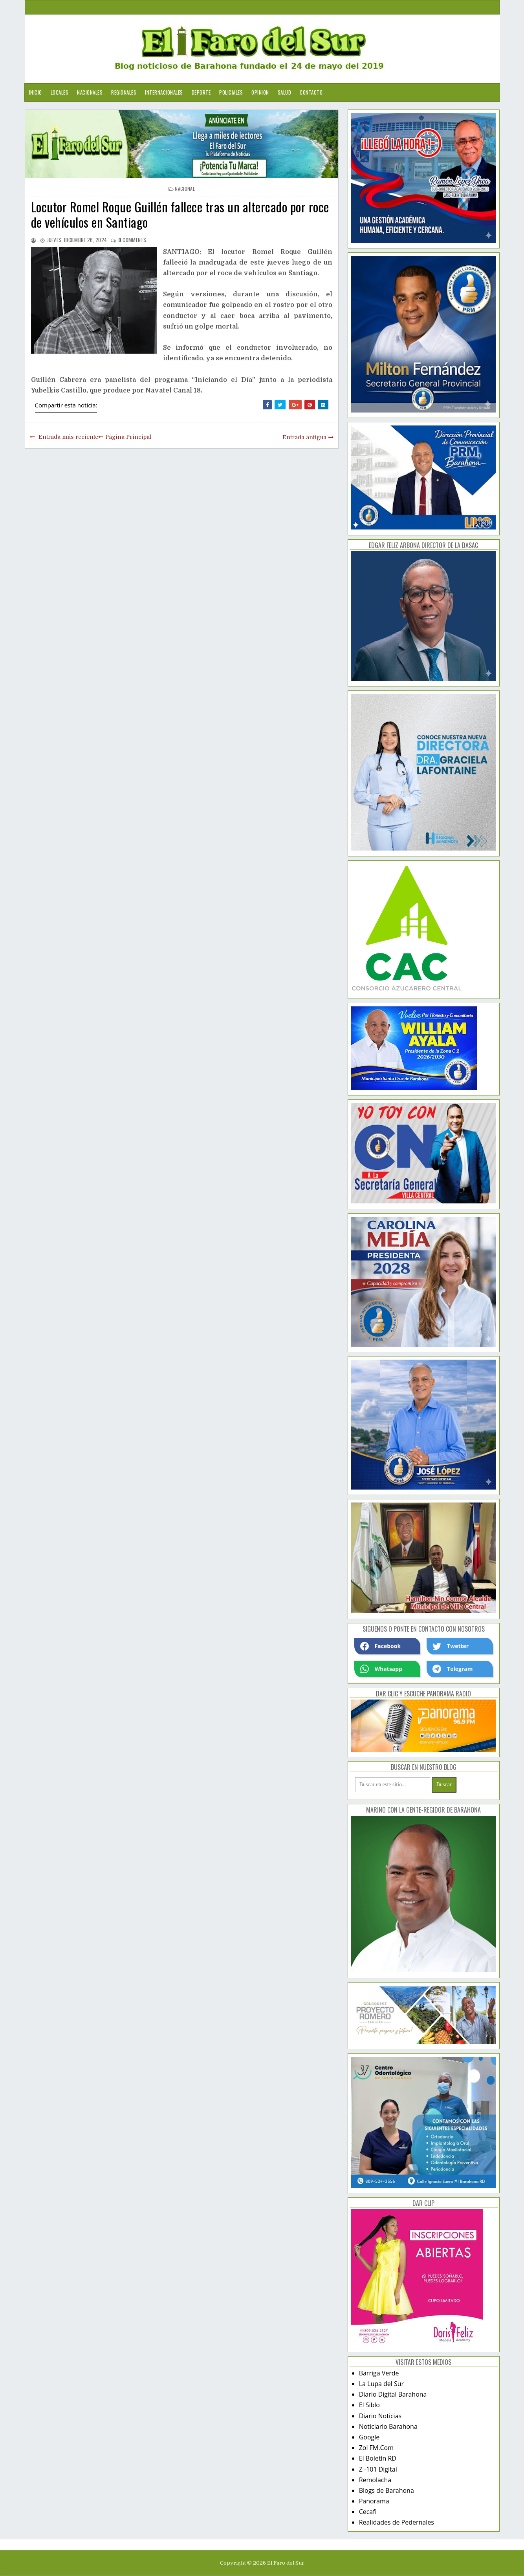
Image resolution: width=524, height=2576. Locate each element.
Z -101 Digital (378, 2469)
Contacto (311, 92)
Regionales (123, 92)
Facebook (380, 1646)
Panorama (374, 2501)
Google (369, 2437)
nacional (184, 188)
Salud (284, 92)
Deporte (201, 92)
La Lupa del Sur (381, 2383)
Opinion (260, 92)
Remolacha (375, 2480)
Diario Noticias (380, 2416)
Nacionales (90, 92)
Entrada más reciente (68, 437)
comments (132, 240)
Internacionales (164, 92)
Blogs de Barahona (386, 2490)
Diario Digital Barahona (393, 2394)
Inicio (35, 92)
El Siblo (369, 2405)
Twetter (450, 1646)
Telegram (452, 1669)
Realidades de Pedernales (396, 2522)
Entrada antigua (304, 437)
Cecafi (368, 2511)
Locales (60, 92)
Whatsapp (381, 1669)
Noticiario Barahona (388, 2426)
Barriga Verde (379, 2373)
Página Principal (128, 437)
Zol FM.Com (376, 2447)
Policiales (231, 92)
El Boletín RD (377, 2458)
